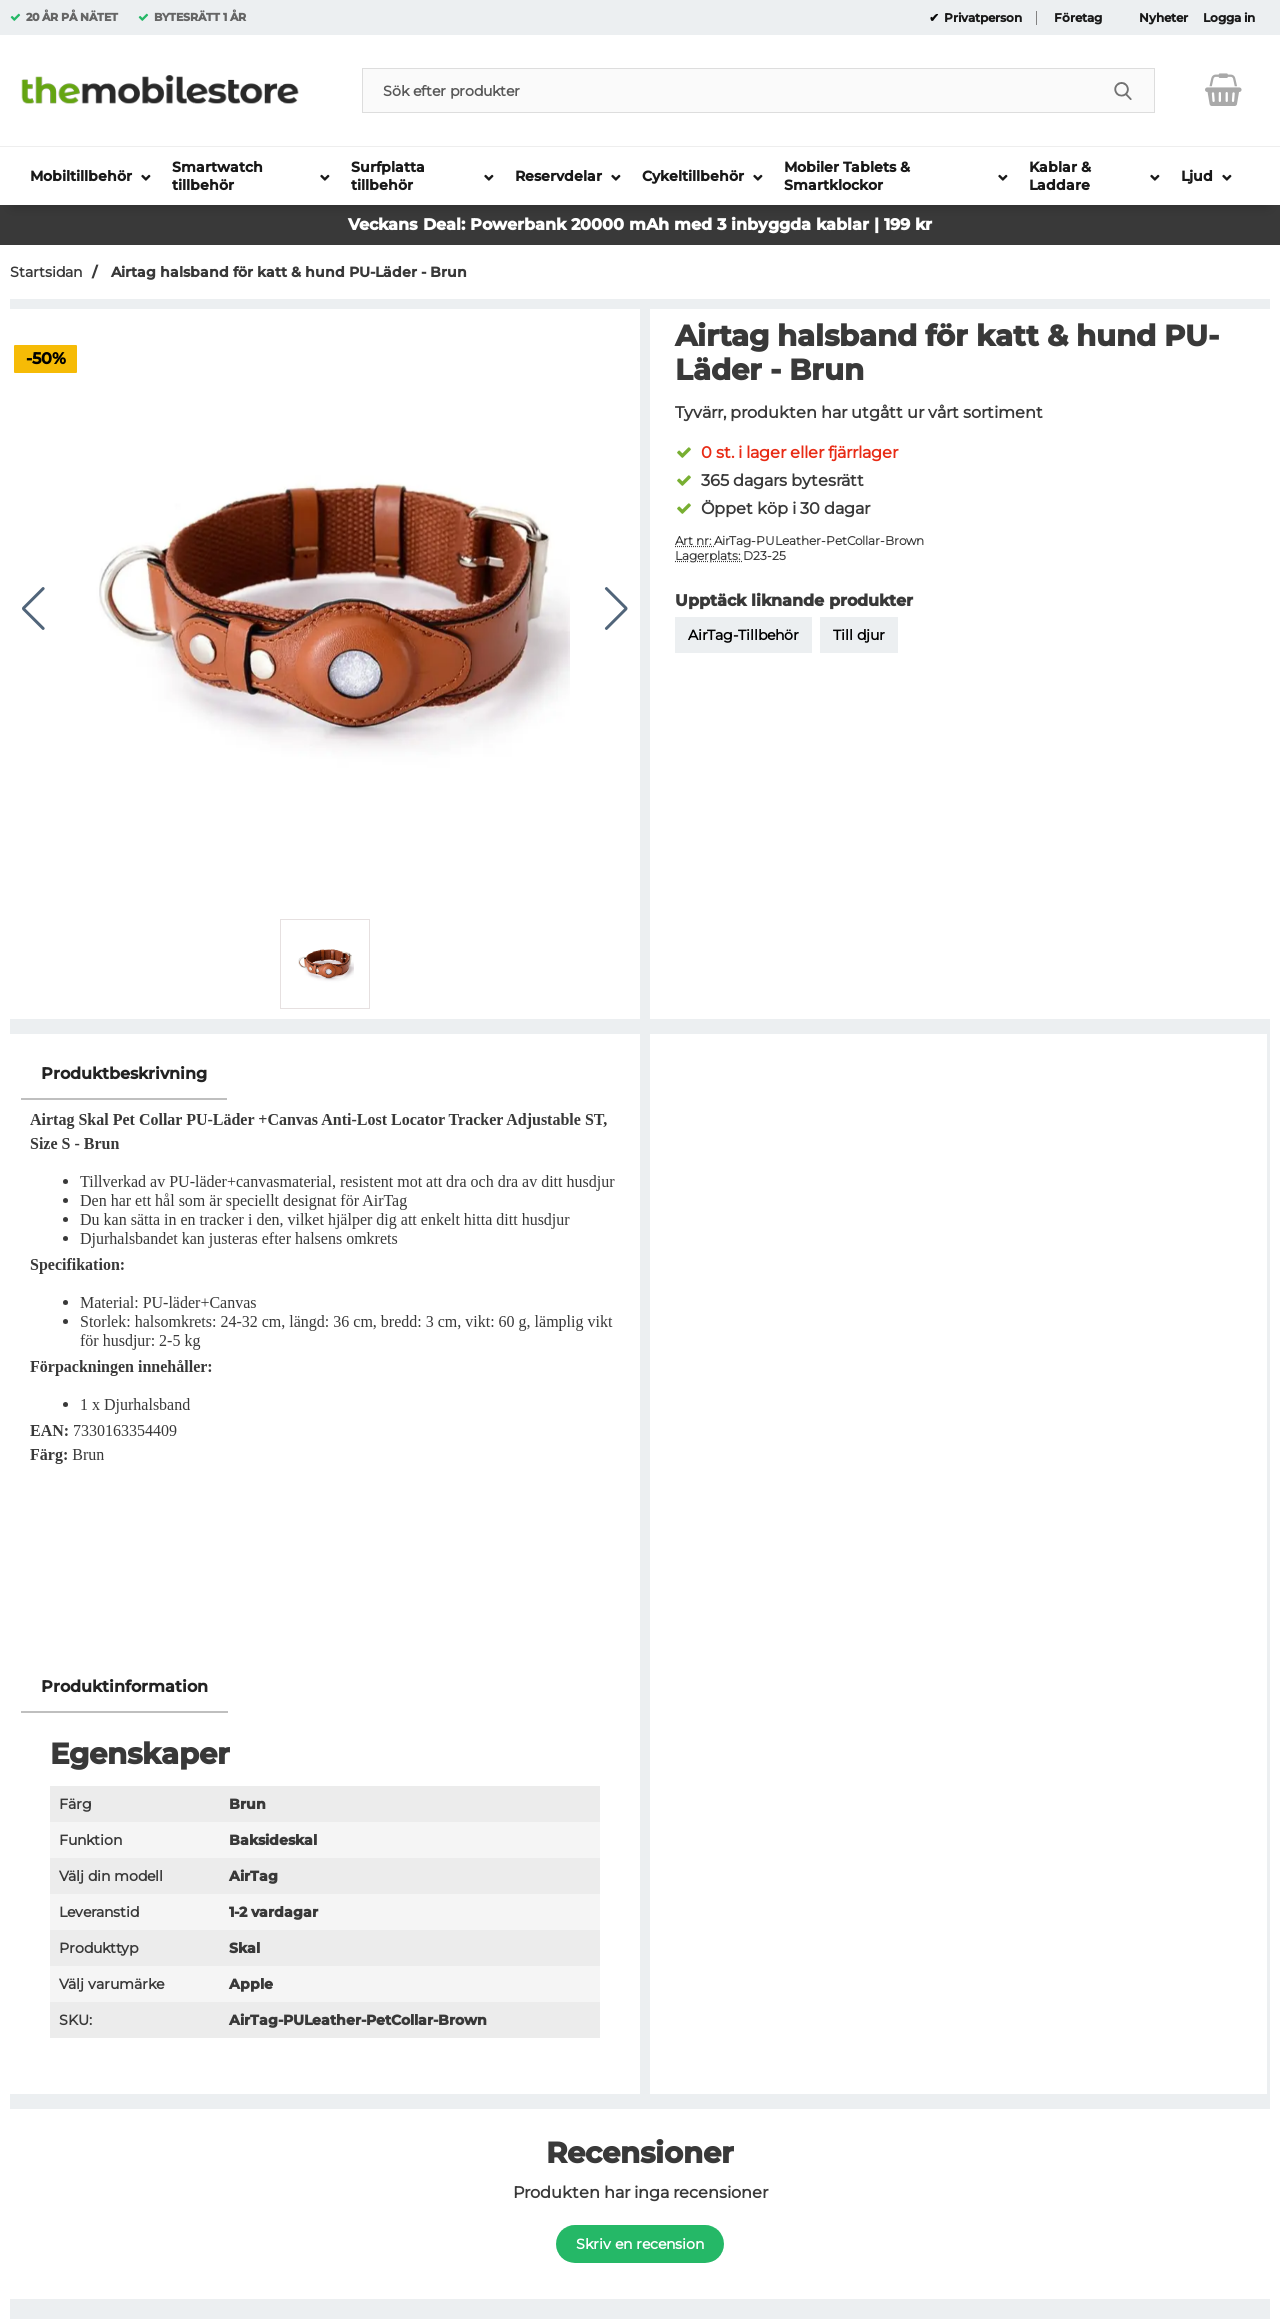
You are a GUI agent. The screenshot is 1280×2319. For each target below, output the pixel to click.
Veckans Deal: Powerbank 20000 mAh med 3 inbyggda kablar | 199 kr (640, 224)
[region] (325, 1074)
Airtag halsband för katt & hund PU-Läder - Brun (287, 272)
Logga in (1229, 18)
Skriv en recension (640, 2244)
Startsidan (46, 272)
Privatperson (981, 18)
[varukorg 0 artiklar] (1223, 90)
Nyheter (1163, 18)
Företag (1078, 18)
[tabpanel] (325, 1355)
